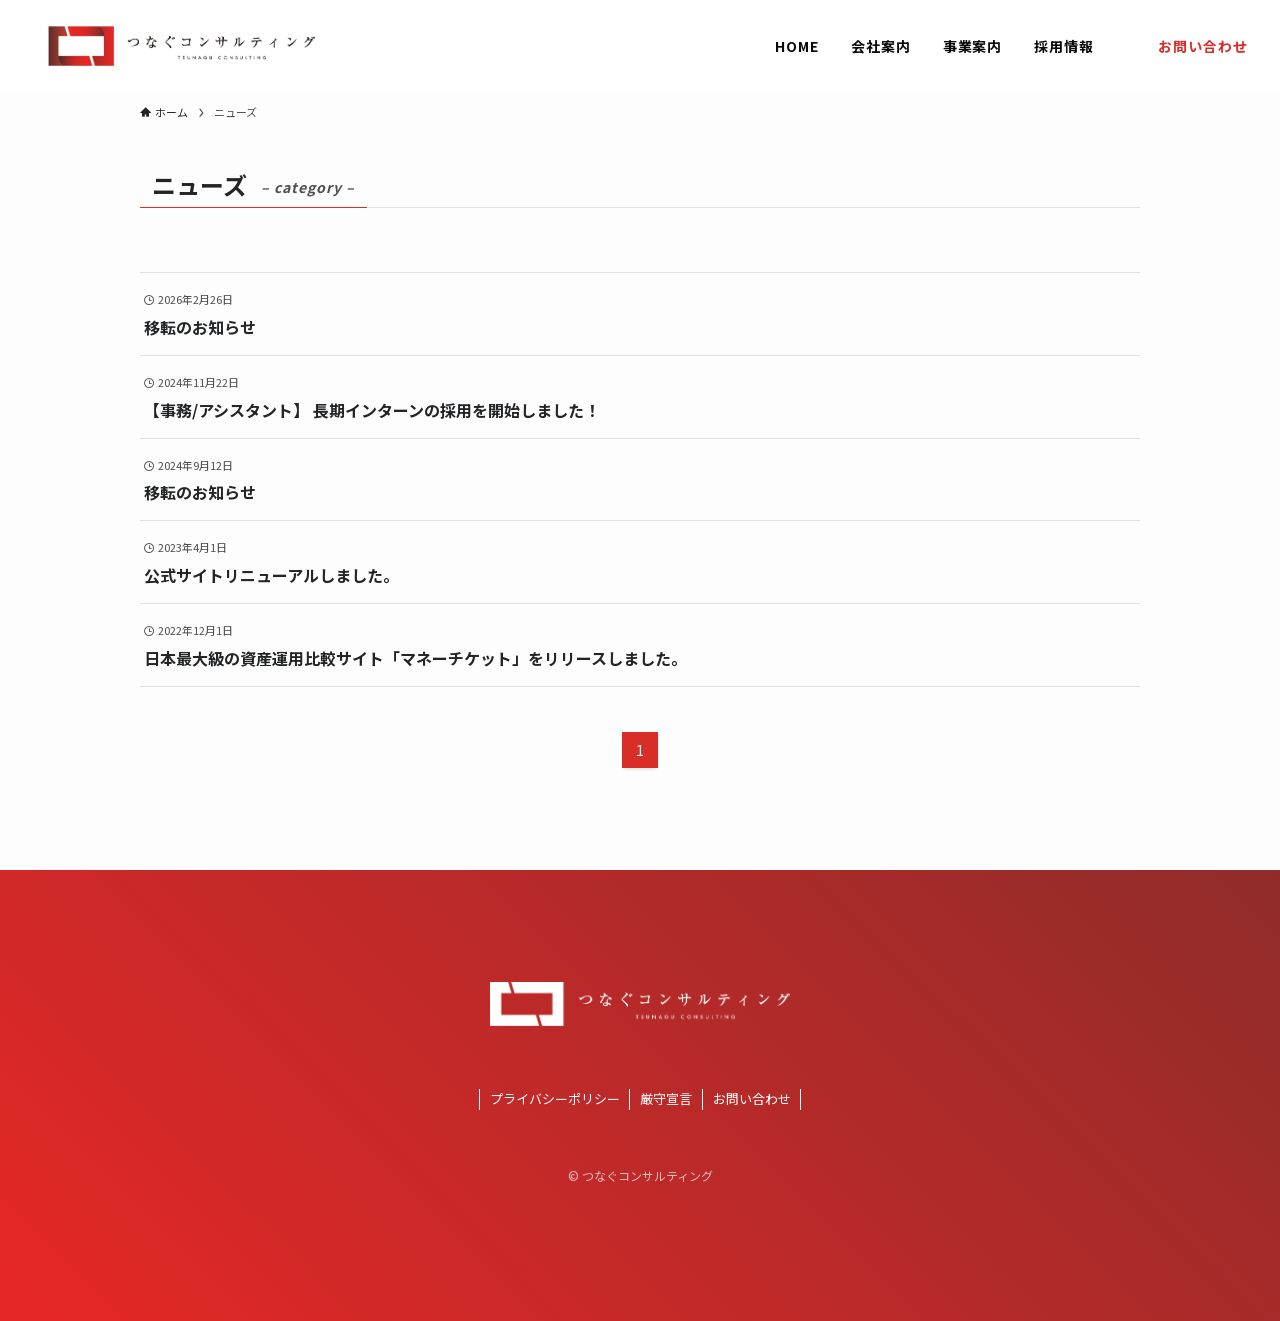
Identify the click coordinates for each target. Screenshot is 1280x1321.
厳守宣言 (666, 1098)
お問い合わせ (752, 1098)
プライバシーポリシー (555, 1098)
